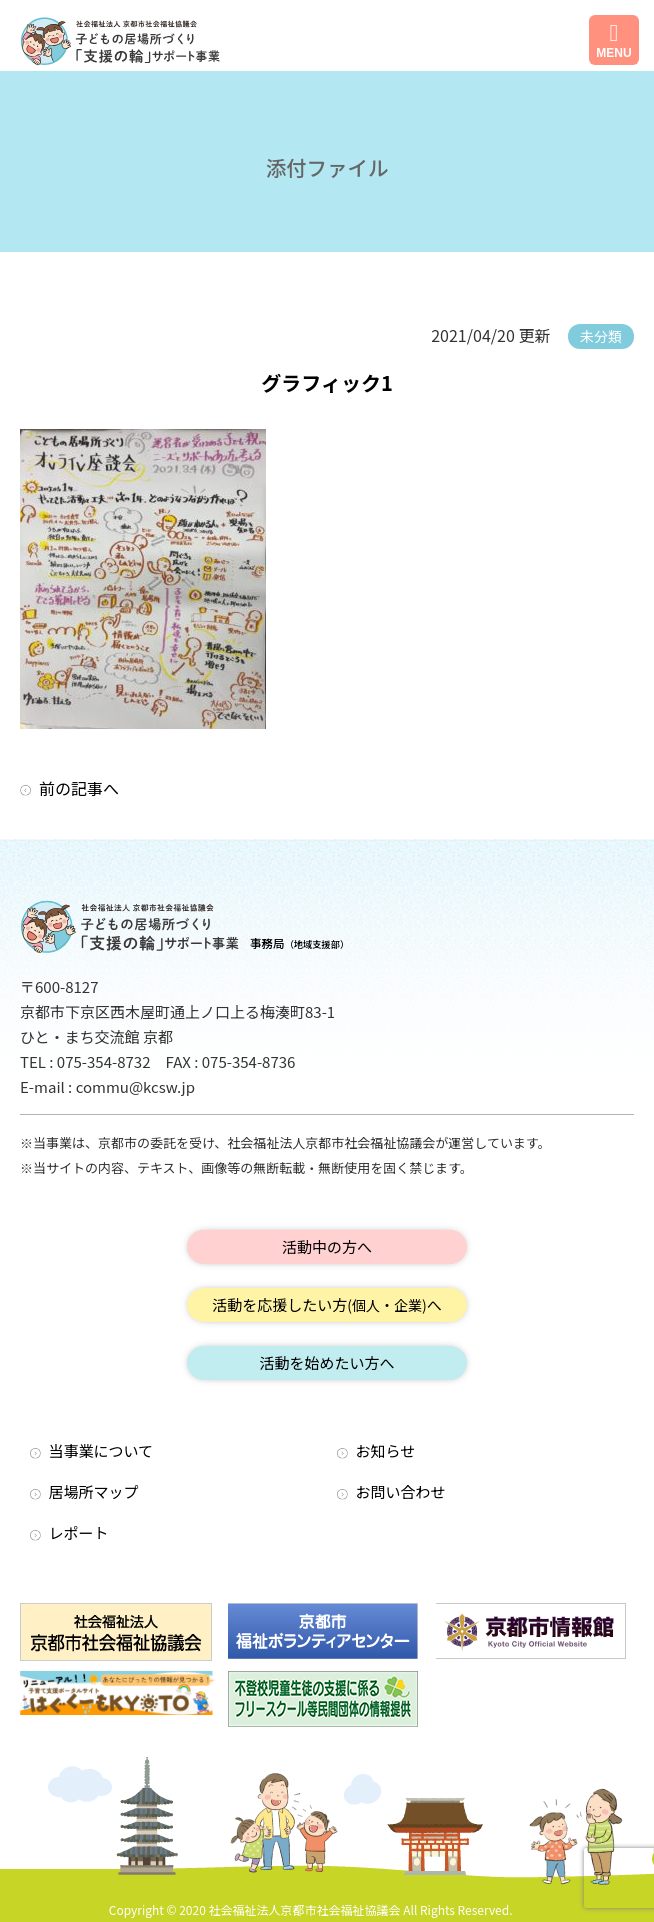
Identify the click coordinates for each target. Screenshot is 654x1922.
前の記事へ (79, 788)
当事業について (101, 1450)
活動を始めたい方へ (326, 1362)
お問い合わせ (401, 1491)
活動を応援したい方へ (327, 1304)
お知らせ (386, 1450)
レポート (79, 1532)
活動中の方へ (327, 1246)
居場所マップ (94, 1491)
